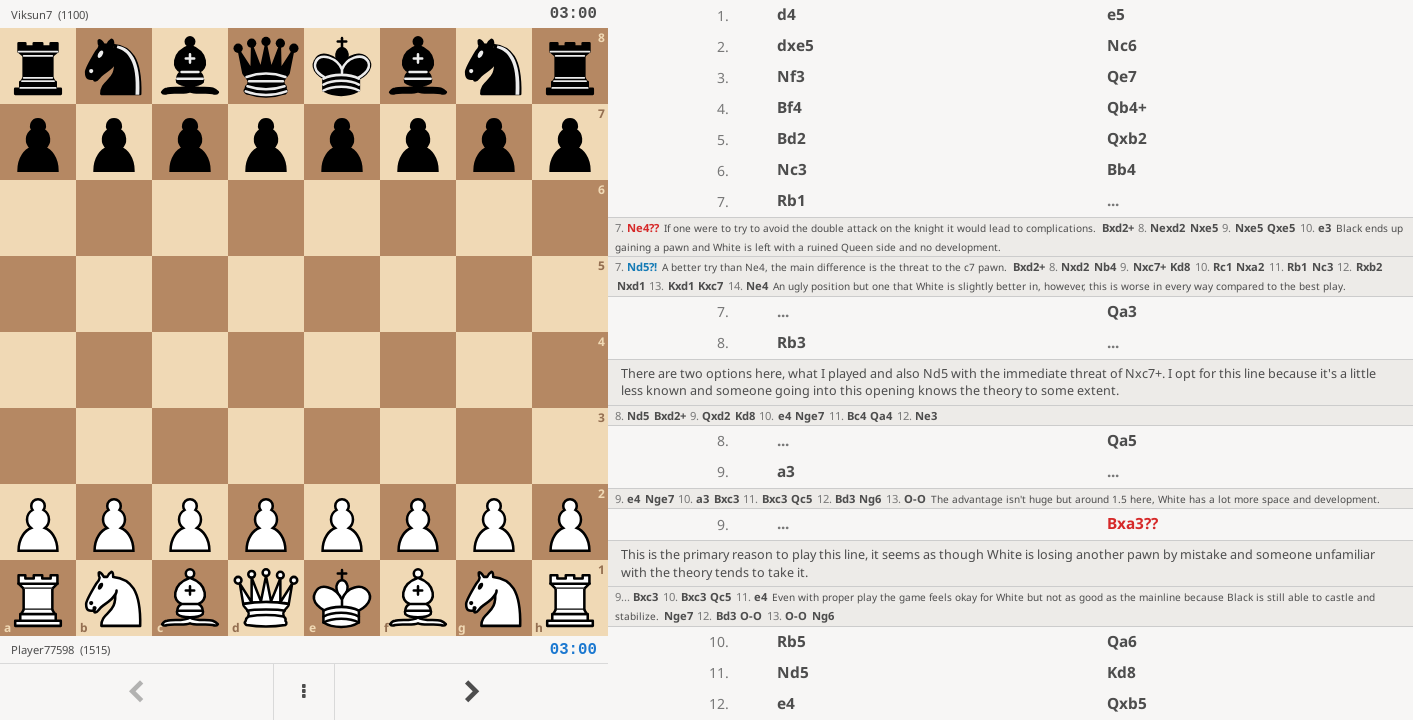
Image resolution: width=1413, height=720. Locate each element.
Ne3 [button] (926, 415)
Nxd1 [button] (631, 285)
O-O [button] (915, 498)
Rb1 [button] (791, 200)
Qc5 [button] (801, 498)
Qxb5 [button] (1127, 703)
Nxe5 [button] (1204, 227)
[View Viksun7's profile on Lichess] (280, 14)
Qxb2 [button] (1127, 138)
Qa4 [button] (881, 415)
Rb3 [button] (791, 342)
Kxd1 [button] (681, 285)
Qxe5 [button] (1281, 227)
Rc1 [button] (1222, 266)
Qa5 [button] (1122, 440)
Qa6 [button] (1122, 641)
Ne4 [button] (643, 227)
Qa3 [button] (1122, 311)
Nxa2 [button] (1250, 266)
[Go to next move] (471, 692)
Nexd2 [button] (1167, 227)
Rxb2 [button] (1369, 266)
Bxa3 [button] (1132, 523)
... (1113, 200)
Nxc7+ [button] (1149, 266)
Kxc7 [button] (710, 285)
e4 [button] (784, 415)
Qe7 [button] (1122, 76)
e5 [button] (1116, 14)
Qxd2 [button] (716, 415)
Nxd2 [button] (1075, 266)
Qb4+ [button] (1127, 107)
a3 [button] (786, 471)
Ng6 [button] (870, 498)
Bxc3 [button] (726, 498)
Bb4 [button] (1121, 169)
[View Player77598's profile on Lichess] (280, 649)
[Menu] (304, 692)
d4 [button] (786, 14)
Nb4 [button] (1105, 266)
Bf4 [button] (789, 107)
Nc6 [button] (1122, 45)
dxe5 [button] (795, 45)
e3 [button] (1324, 227)
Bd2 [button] (791, 138)
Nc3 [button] (792, 169)
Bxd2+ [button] (1118, 227)
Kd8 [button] (1180, 266)
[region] (706, 360)
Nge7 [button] (809, 415)
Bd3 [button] (845, 498)
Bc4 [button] (856, 415)
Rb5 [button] (791, 641)
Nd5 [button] (642, 266)
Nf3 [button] (791, 76)
